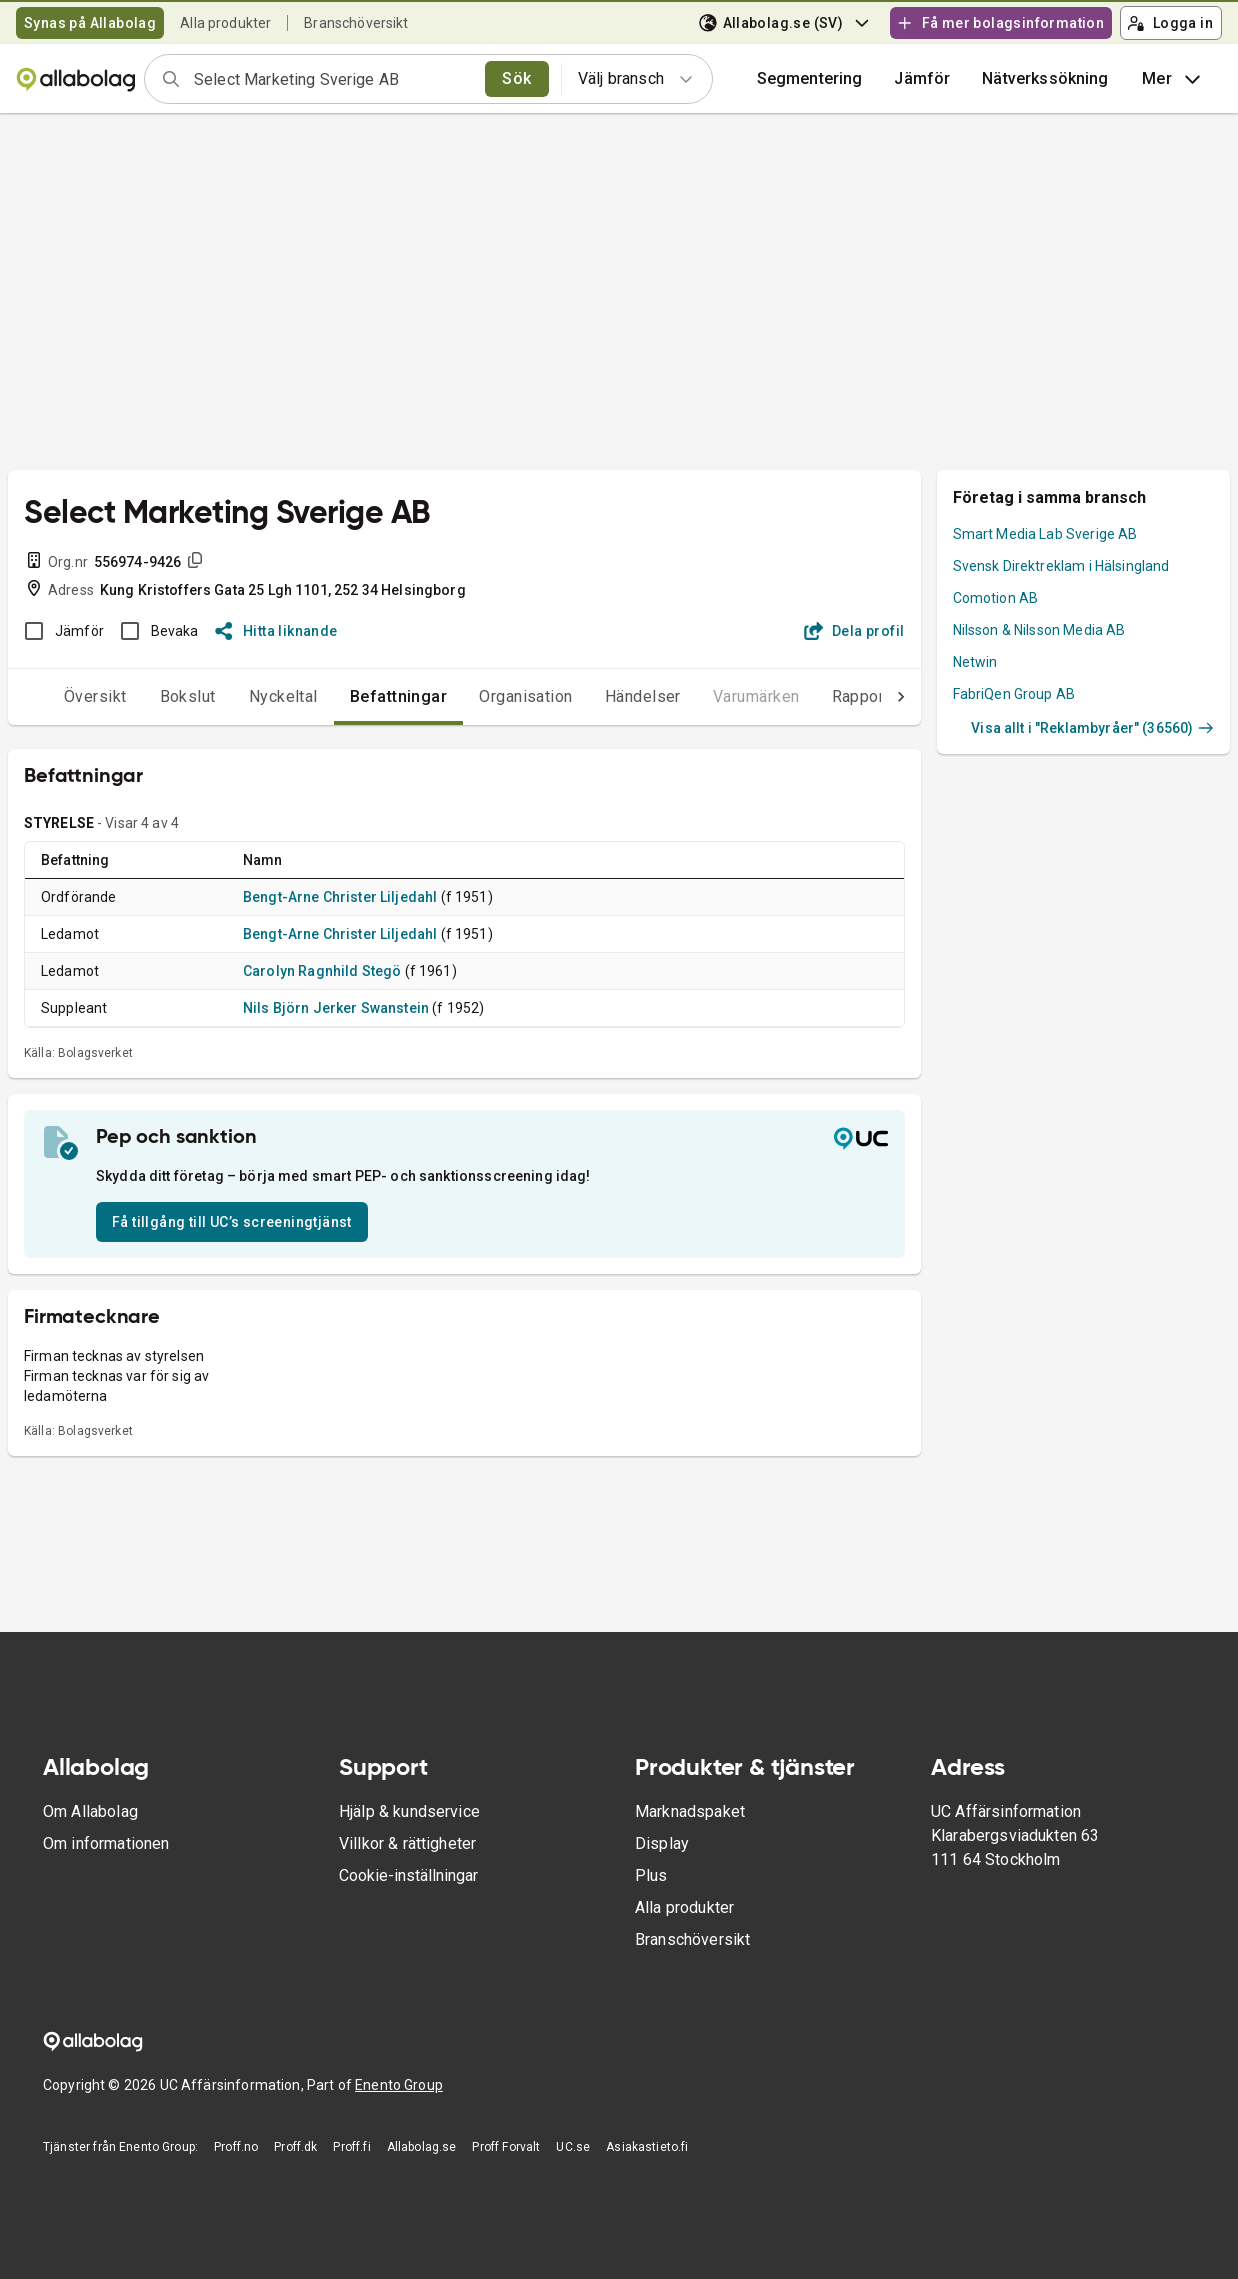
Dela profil (854, 631)
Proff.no (236, 2147)
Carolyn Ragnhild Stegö (322, 971)
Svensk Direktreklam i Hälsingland (1061, 566)
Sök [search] (516, 78)
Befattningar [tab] (359, 696)
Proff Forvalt (506, 2147)
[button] (922, 79)
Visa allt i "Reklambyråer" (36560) (1092, 728)
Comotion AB (996, 598)
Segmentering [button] (810, 78)
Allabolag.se (422, 2147)
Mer (1173, 79)
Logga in (1170, 23)
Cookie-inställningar (408, 1875)
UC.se (573, 2147)
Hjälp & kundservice (409, 1811)
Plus (651, 1875)
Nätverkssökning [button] (1045, 78)
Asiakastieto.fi (647, 2147)
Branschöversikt (356, 23)
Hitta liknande (276, 631)
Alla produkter (225, 23)
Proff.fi (351, 2147)
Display (662, 1843)
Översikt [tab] (55, 696)
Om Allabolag (90, 1811)
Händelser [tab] (603, 696)
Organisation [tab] (486, 696)
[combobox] (333, 79)
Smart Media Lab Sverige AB (1045, 534)
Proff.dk (295, 2147)
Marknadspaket (690, 1811)
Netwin (975, 662)
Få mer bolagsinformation (1000, 23)
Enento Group (399, 2085)
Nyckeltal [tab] (243, 696)
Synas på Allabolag (90, 23)
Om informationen (106, 1843)
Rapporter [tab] (828, 696)
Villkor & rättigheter (407, 1843)
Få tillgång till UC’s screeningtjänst (232, 1222)
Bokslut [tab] (148, 696)
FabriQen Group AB (1014, 694)
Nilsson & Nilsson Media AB (1039, 630)
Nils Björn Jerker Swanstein (336, 1008)
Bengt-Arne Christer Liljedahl (340, 897)
